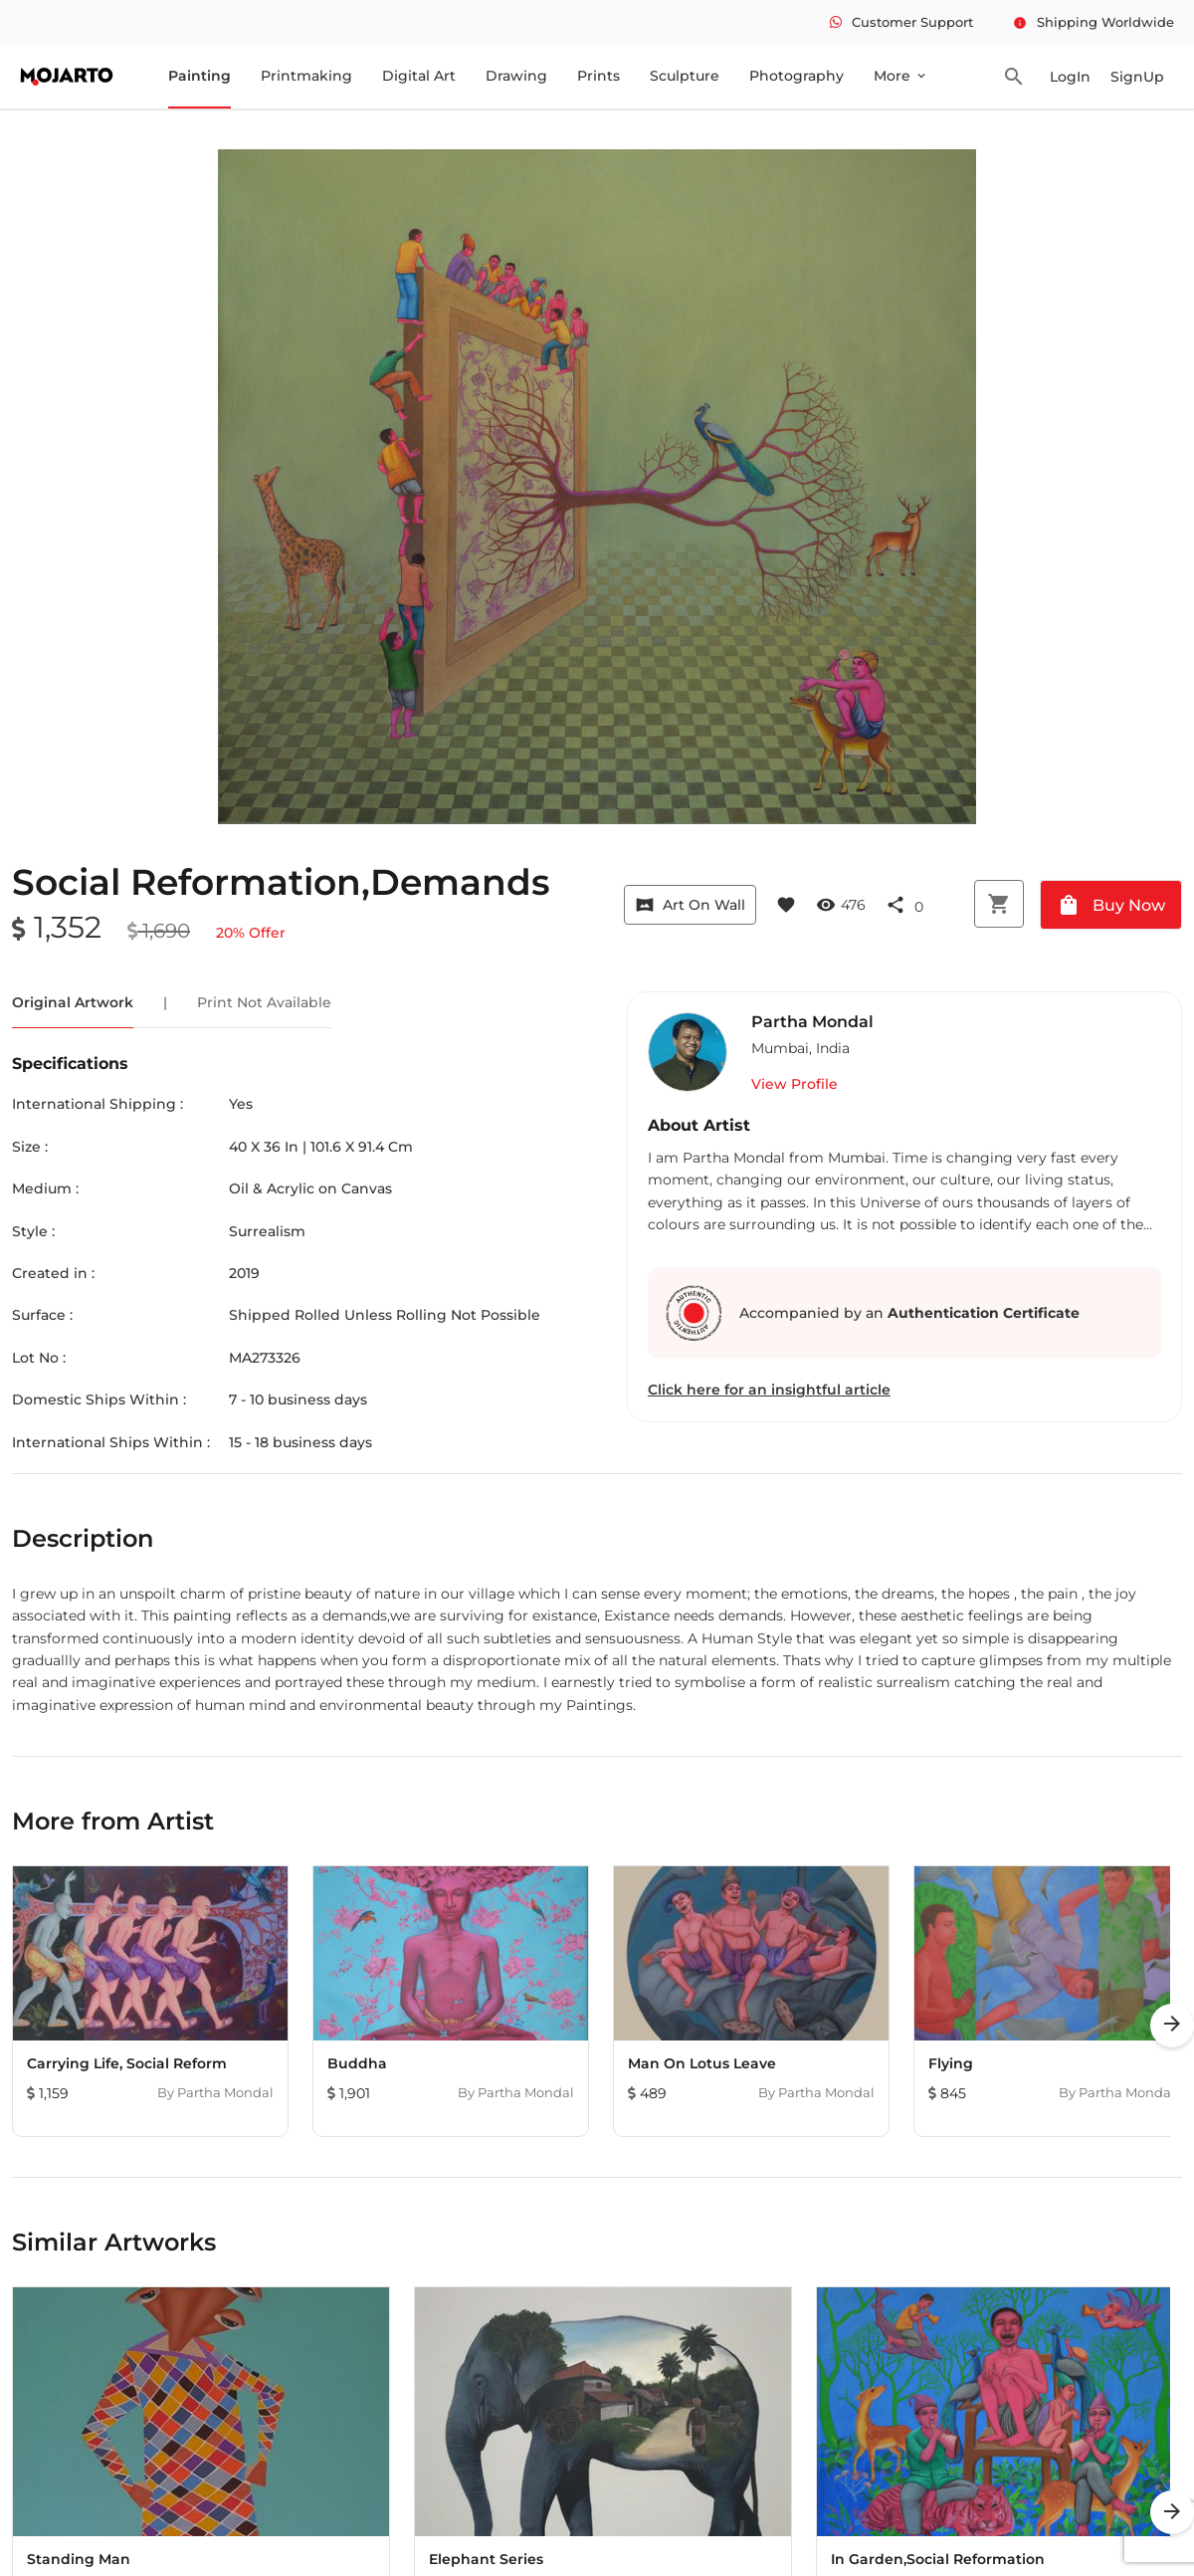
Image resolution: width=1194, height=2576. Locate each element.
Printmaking (306, 76)
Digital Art (419, 76)
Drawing (516, 76)
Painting (199, 76)
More (901, 76)
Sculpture (684, 76)
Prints (598, 76)
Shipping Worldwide (1093, 22)
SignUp (1137, 77)
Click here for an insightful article (769, 1389)
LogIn (1070, 77)
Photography (796, 76)
